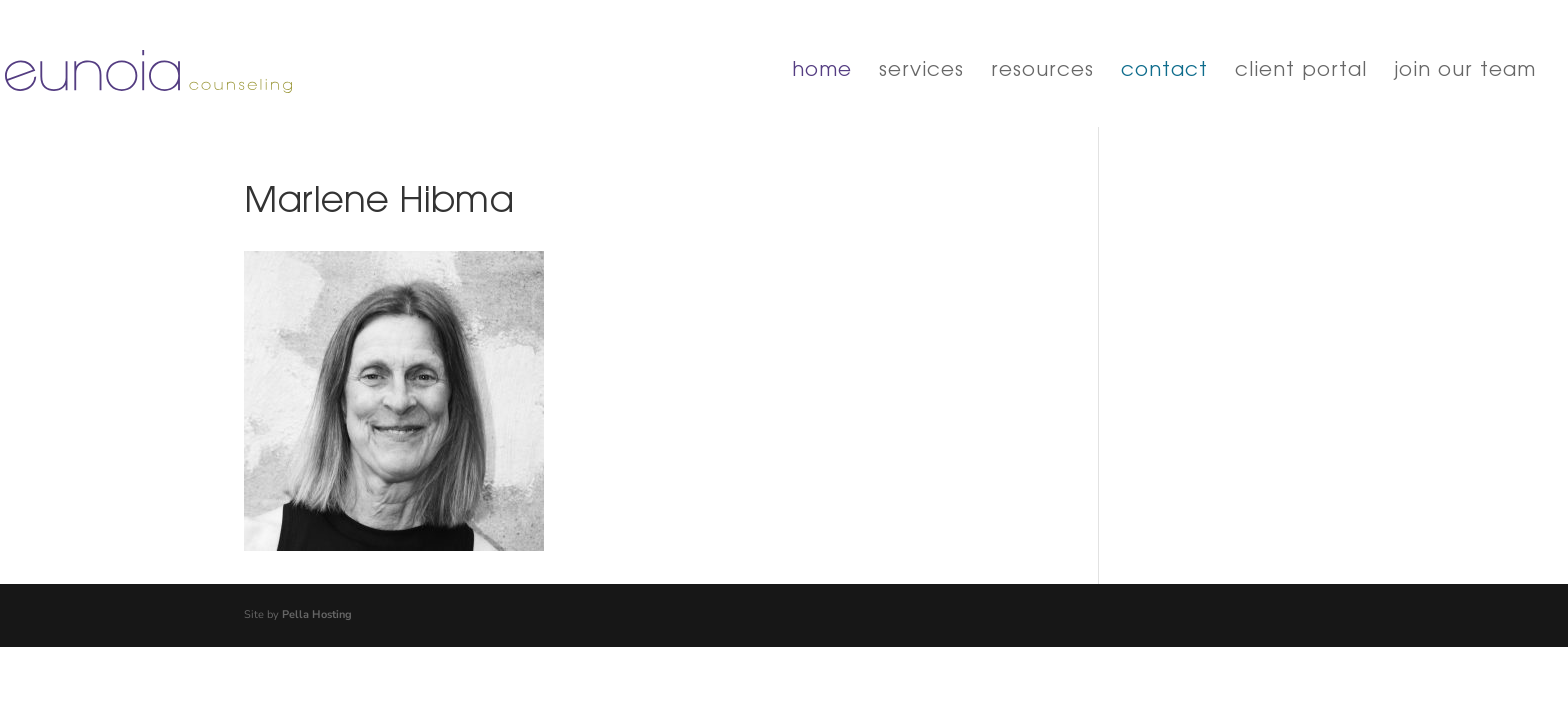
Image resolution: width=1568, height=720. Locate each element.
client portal (1301, 72)
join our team (1465, 72)
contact (1164, 72)
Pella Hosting (317, 614)
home (822, 72)
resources (1042, 72)
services (921, 72)
